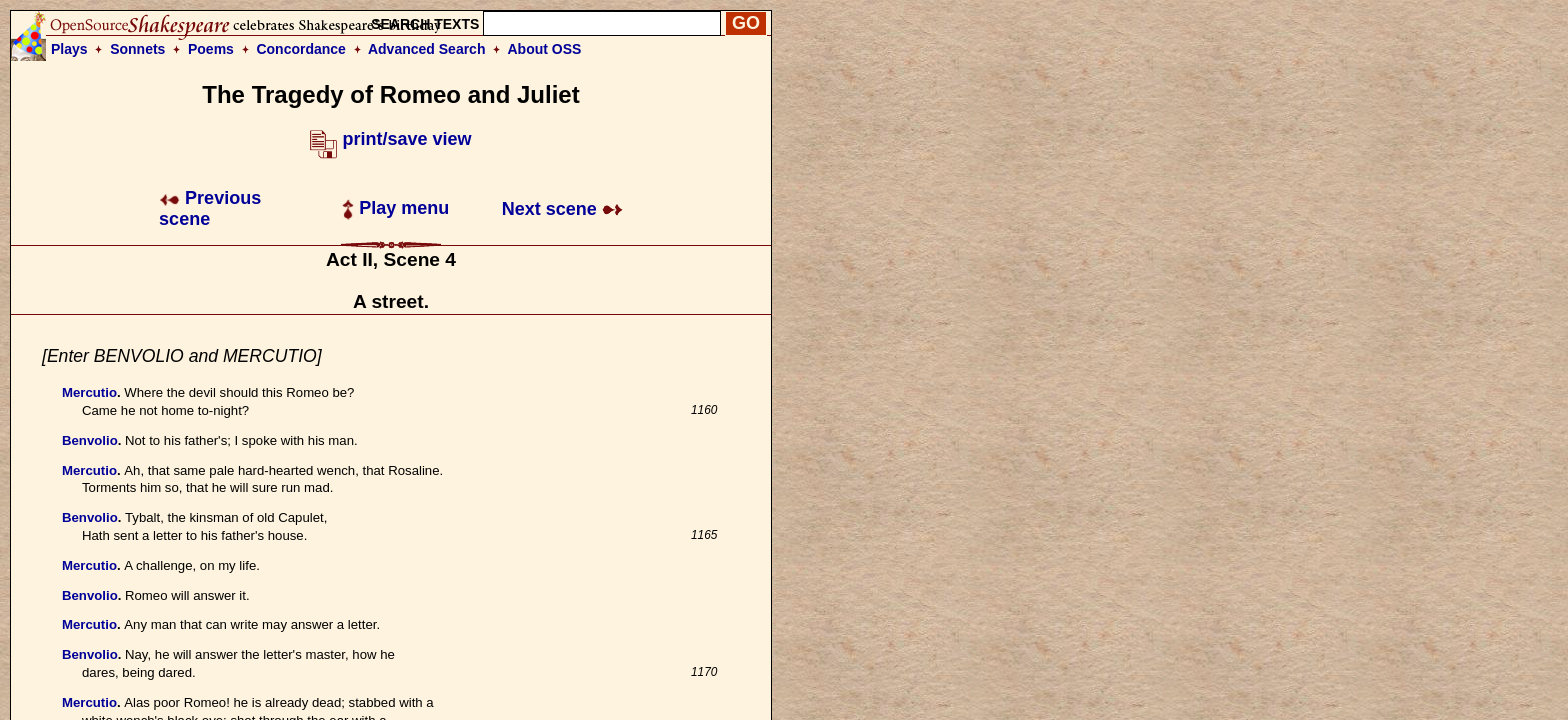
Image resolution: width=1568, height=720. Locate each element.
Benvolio (90, 440)
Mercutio (89, 392)
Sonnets (137, 49)
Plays (69, 49)
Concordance (300, 49)
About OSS (545, 49)
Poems (211, 49)
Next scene (562, 209)
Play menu (395, 208)
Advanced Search (427, 49)
